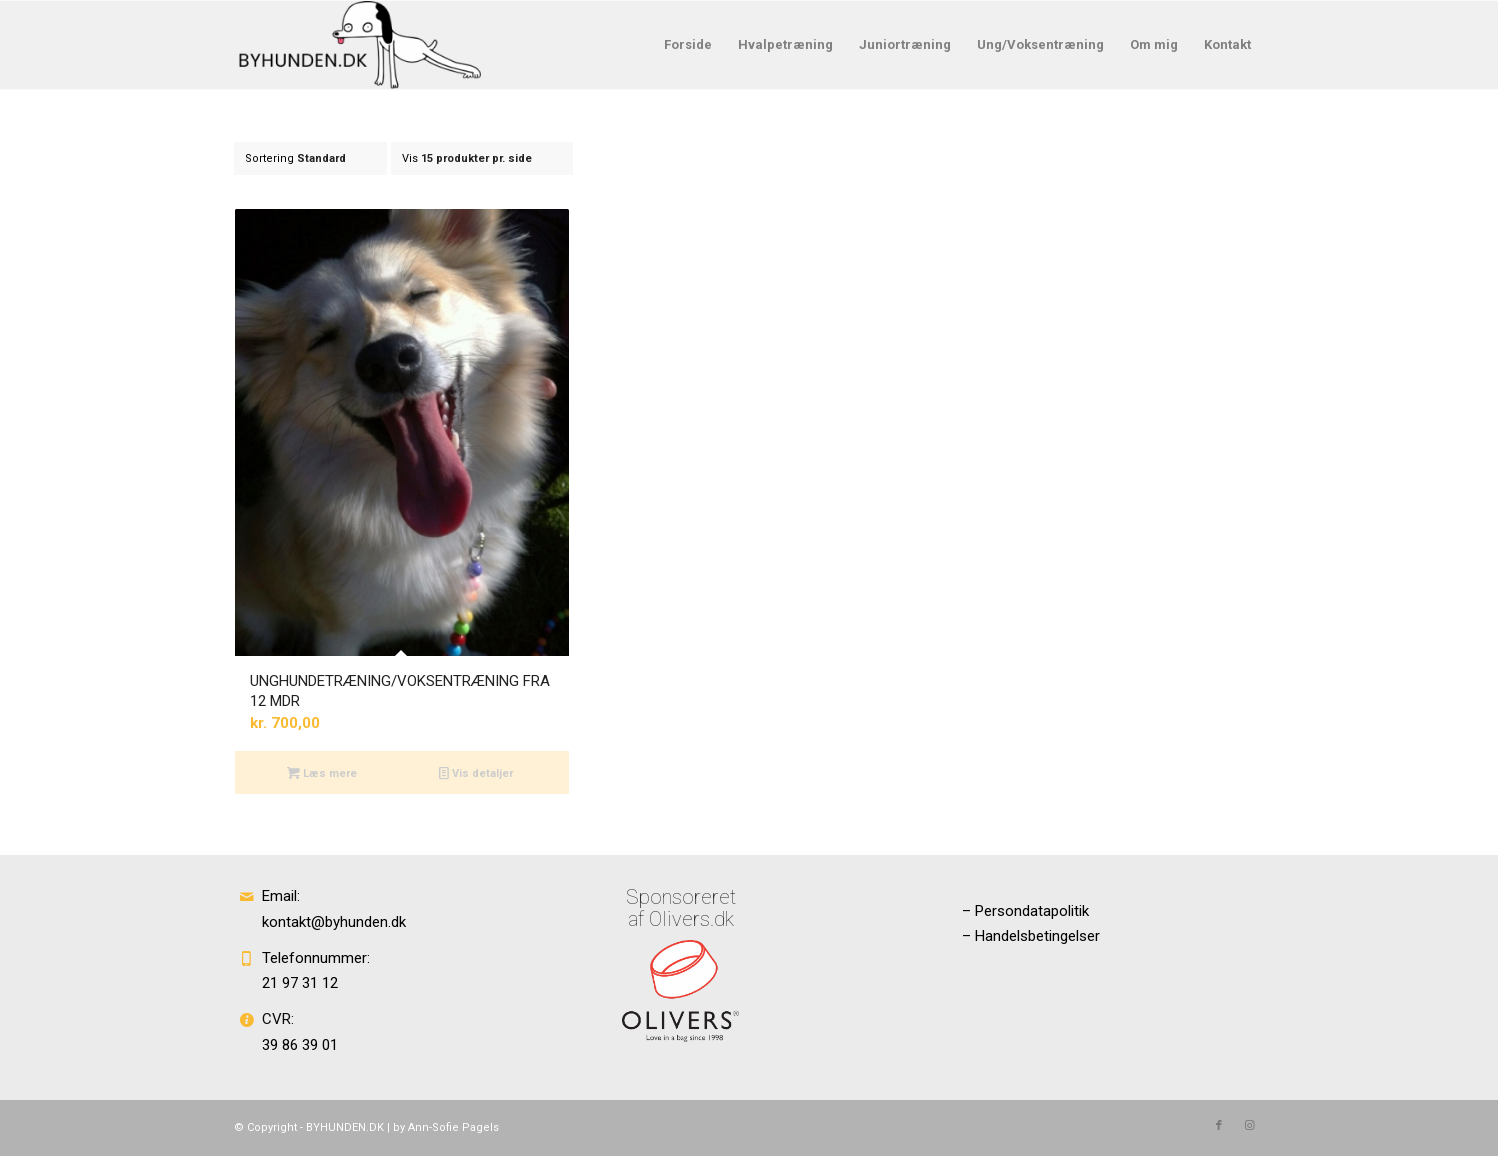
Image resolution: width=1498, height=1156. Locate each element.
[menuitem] (688, 45)
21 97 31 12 (300, 983)
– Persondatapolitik (1025, 911)
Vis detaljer (476, 773)
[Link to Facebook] (1219, 1126)
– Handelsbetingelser (1031, 936)
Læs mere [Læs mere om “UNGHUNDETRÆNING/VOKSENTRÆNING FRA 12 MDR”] (322, 773)
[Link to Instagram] (1249, 1126)
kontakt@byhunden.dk (334, 922)
